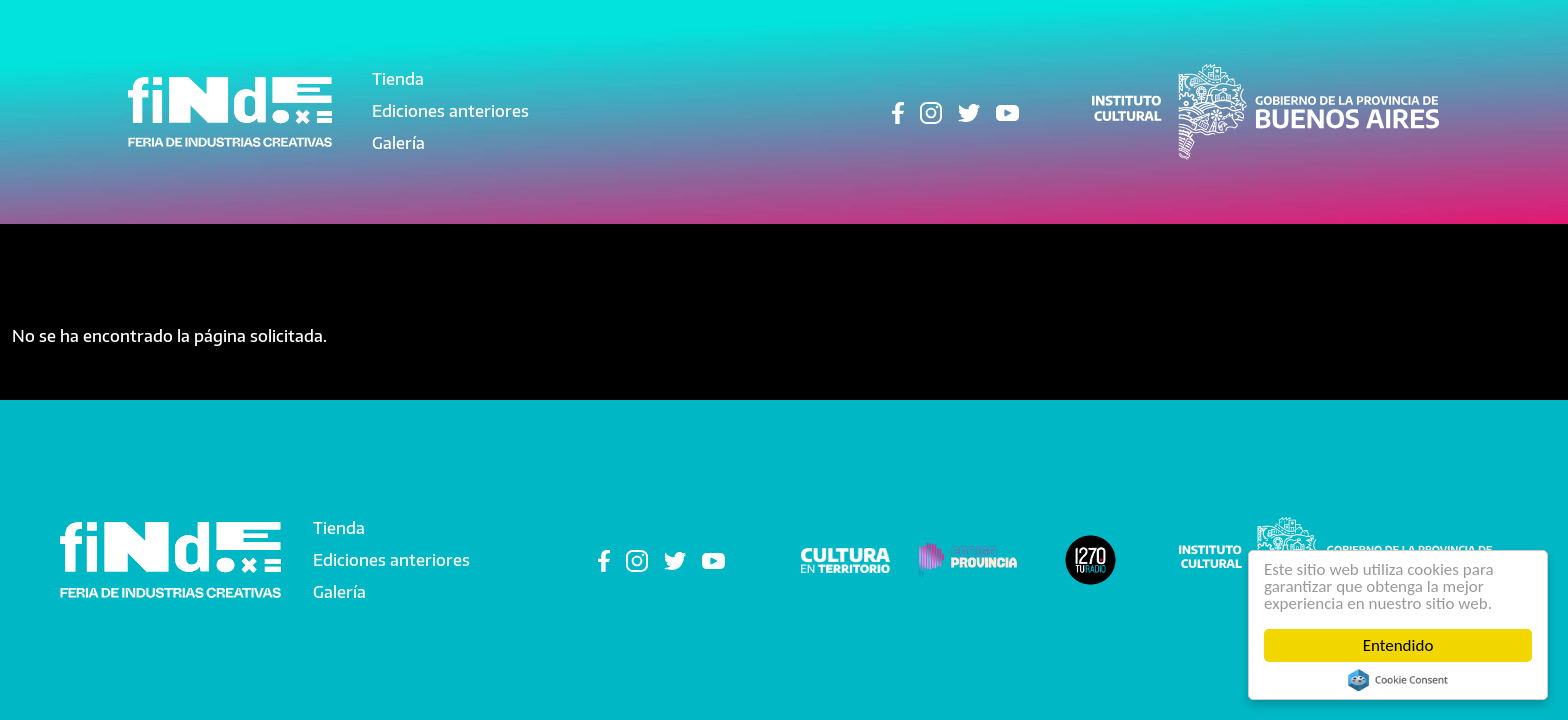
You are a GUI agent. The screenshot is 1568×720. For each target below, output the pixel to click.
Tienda (398, 79)
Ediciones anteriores (450, 111)
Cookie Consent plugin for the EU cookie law (1398, 680)
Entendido (1398, 645)
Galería (398, 143)
